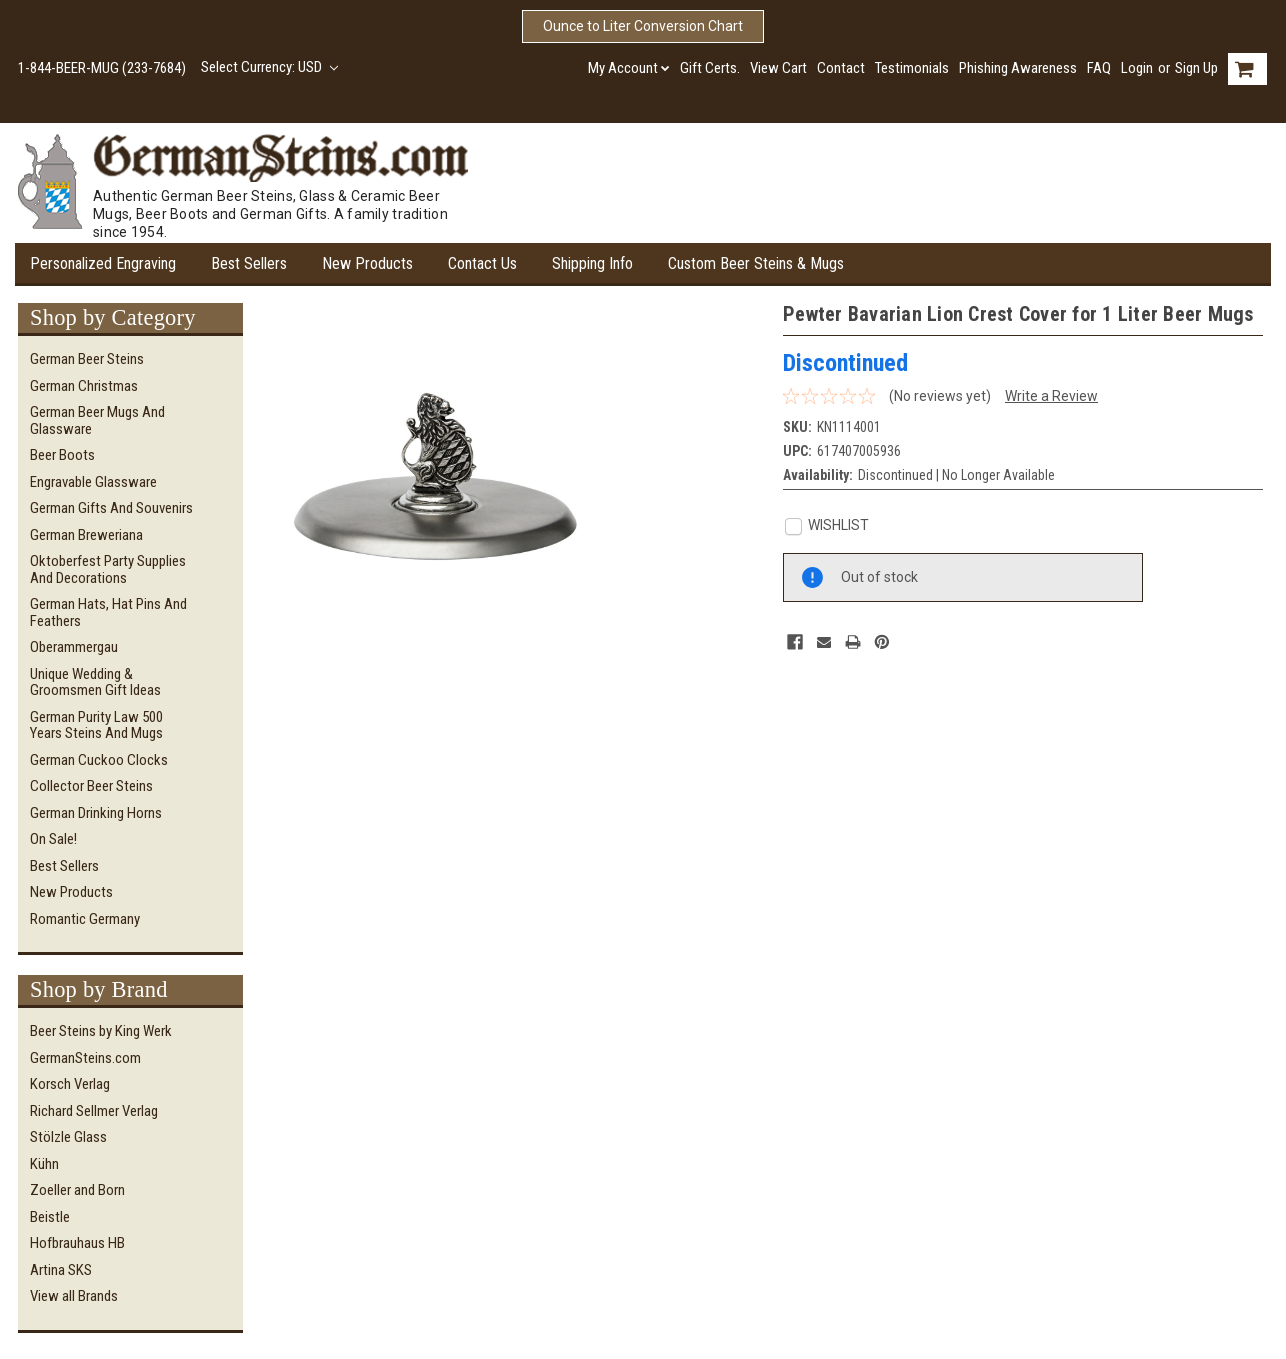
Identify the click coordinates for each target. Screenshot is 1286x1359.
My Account (629, 68)
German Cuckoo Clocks (99, 760)
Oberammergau (74, 647)
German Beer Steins (87, 359)
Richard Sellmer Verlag (94, 1111)
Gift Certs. (710, 68)
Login (1137, 68)
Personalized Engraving (103, 263)
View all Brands (74, 1296)
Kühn (44, 1164)
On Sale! (53, 839)
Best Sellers (249, 263)
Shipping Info (592, 263)
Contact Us (482, 263)
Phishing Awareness (1018, 68)
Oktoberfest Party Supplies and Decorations (108, 569)
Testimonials (912, 68)
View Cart (778, 68)
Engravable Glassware (93, 482)
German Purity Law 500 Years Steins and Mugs (96, 725)
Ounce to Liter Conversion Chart (643, 26)
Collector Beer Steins (91, 786)
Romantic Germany (85, 919)
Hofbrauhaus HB (77, 1243)
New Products (367, 263)
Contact (841, 68)
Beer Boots (62, 455)
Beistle (50, 1217)
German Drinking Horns (96, 813)
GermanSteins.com (85, 1058)
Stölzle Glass (68, 1137)
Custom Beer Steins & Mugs (756, 263)
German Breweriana (86, 535)
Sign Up (1196, 68)
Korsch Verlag (70, 1084)
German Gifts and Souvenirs (111, 508)
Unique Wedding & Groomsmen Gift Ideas (95, 682)
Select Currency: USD (269, 67)
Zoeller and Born (77, 1190)
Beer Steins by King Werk (101, 1031)
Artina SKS (61, 1270)
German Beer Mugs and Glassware (97, 420)
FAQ (1099, 68)
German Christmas (84, 386)
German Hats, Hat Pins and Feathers (108, 612)
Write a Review (1051, 396)
